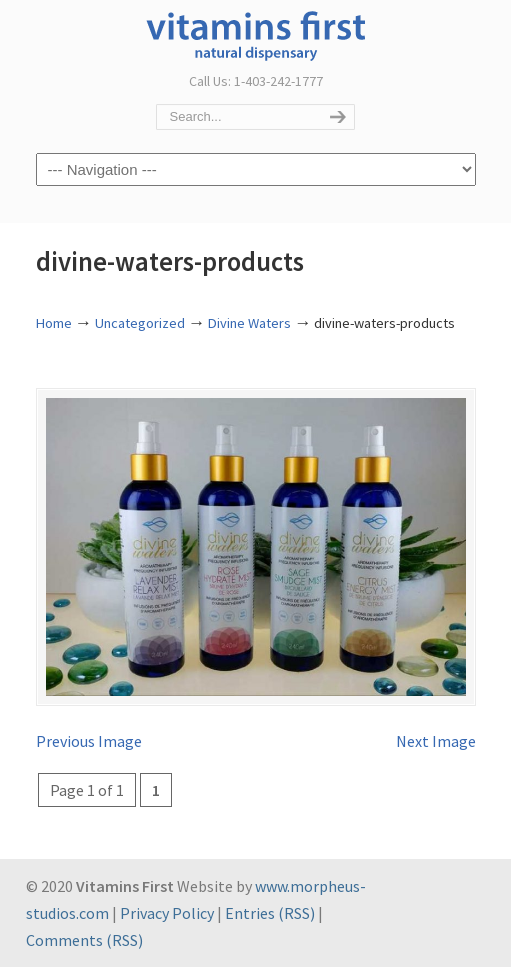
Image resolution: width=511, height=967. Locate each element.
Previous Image (89, 741)
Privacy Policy (167, 913)
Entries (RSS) (270, 913)
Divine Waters (249, 323)
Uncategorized (140, 323)
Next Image (436, 741)
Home (54, 323)
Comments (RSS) (84, 940)
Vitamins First (256, 34)
